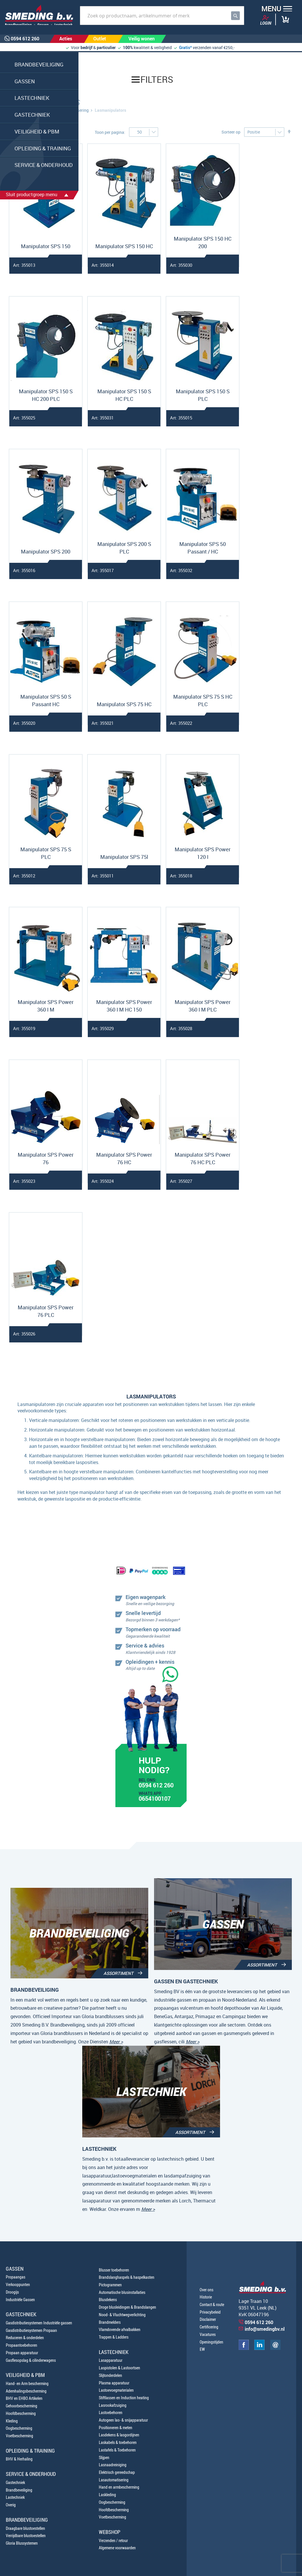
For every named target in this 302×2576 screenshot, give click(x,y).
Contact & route (212, 2304)
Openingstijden (211, 2342)
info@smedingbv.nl (265, 2329)
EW (202, 2349)
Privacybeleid (210, 2312)
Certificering (209, 2327)
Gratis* (185, 47)
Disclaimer (208, 2319)
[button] (274, 9)
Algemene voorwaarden (117, 2547)
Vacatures (208, 2334)
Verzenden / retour (113, 2540)
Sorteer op (230, 132)
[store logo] (37, 15)
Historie (206, 2297)
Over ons (206, 2289)
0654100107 (155, 1799)
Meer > (116, 2041)
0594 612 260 (156, 1786)
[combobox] (162, 15)
